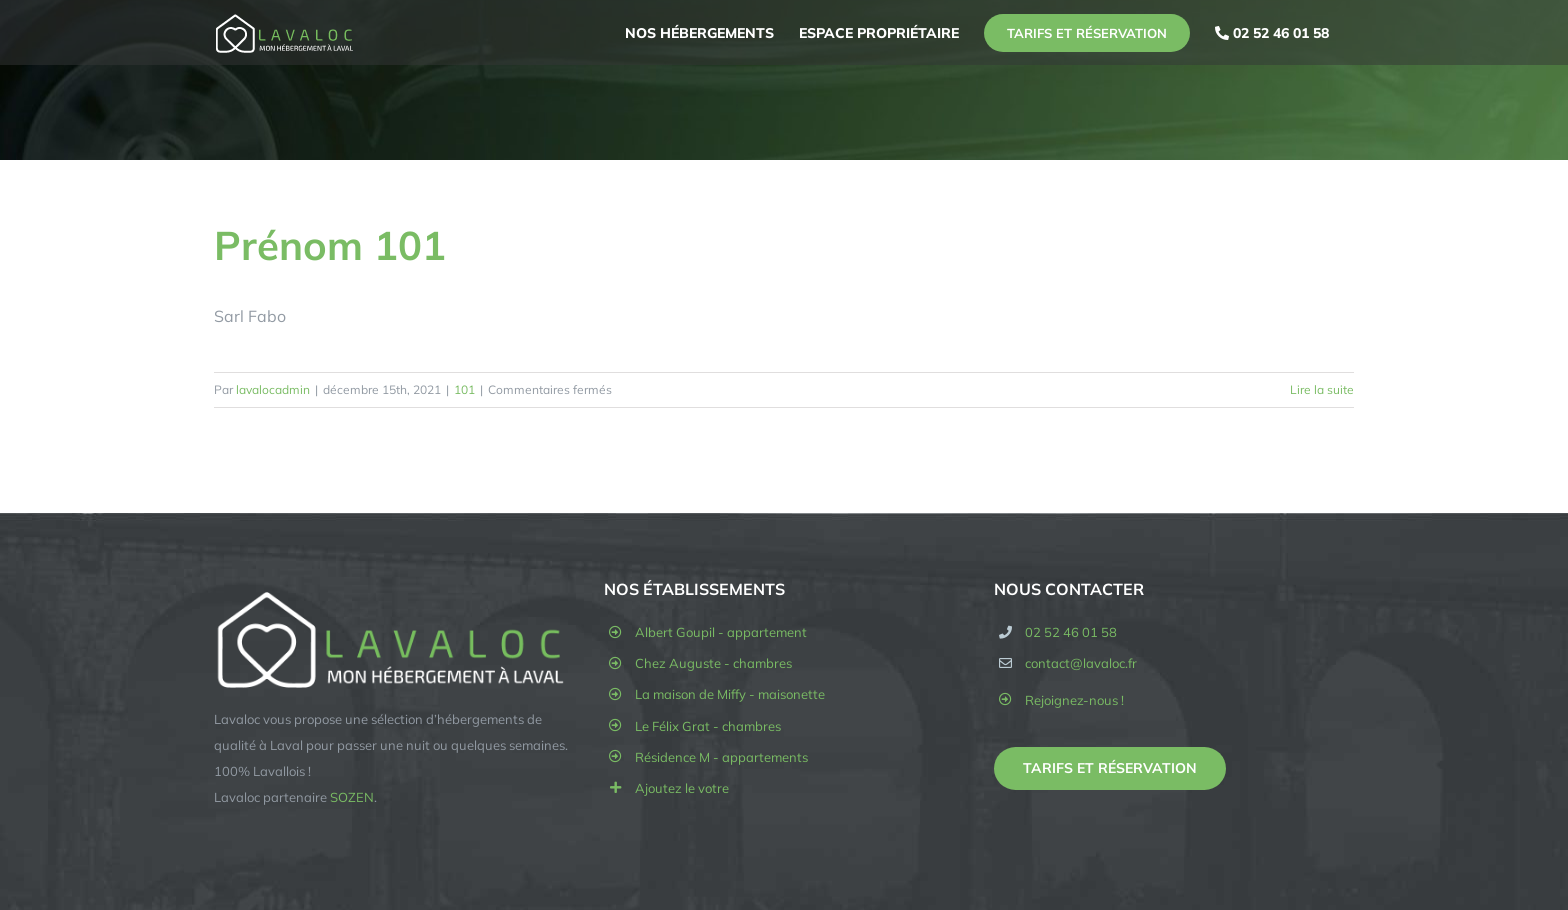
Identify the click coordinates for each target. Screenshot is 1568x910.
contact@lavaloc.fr (1081, 663)
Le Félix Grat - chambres (708, 726)
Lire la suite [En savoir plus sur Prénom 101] (1322, 389)
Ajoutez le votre (682, 788)
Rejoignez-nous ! (1074, 700)
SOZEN (352, 797)
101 (464, 389)
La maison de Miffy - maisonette (730, 694)
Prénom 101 (330, 245)
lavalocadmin (273, 389)
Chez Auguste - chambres (713, 663)
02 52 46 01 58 (1071, 632)
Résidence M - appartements (721, 757)
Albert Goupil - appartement (721, 632)
